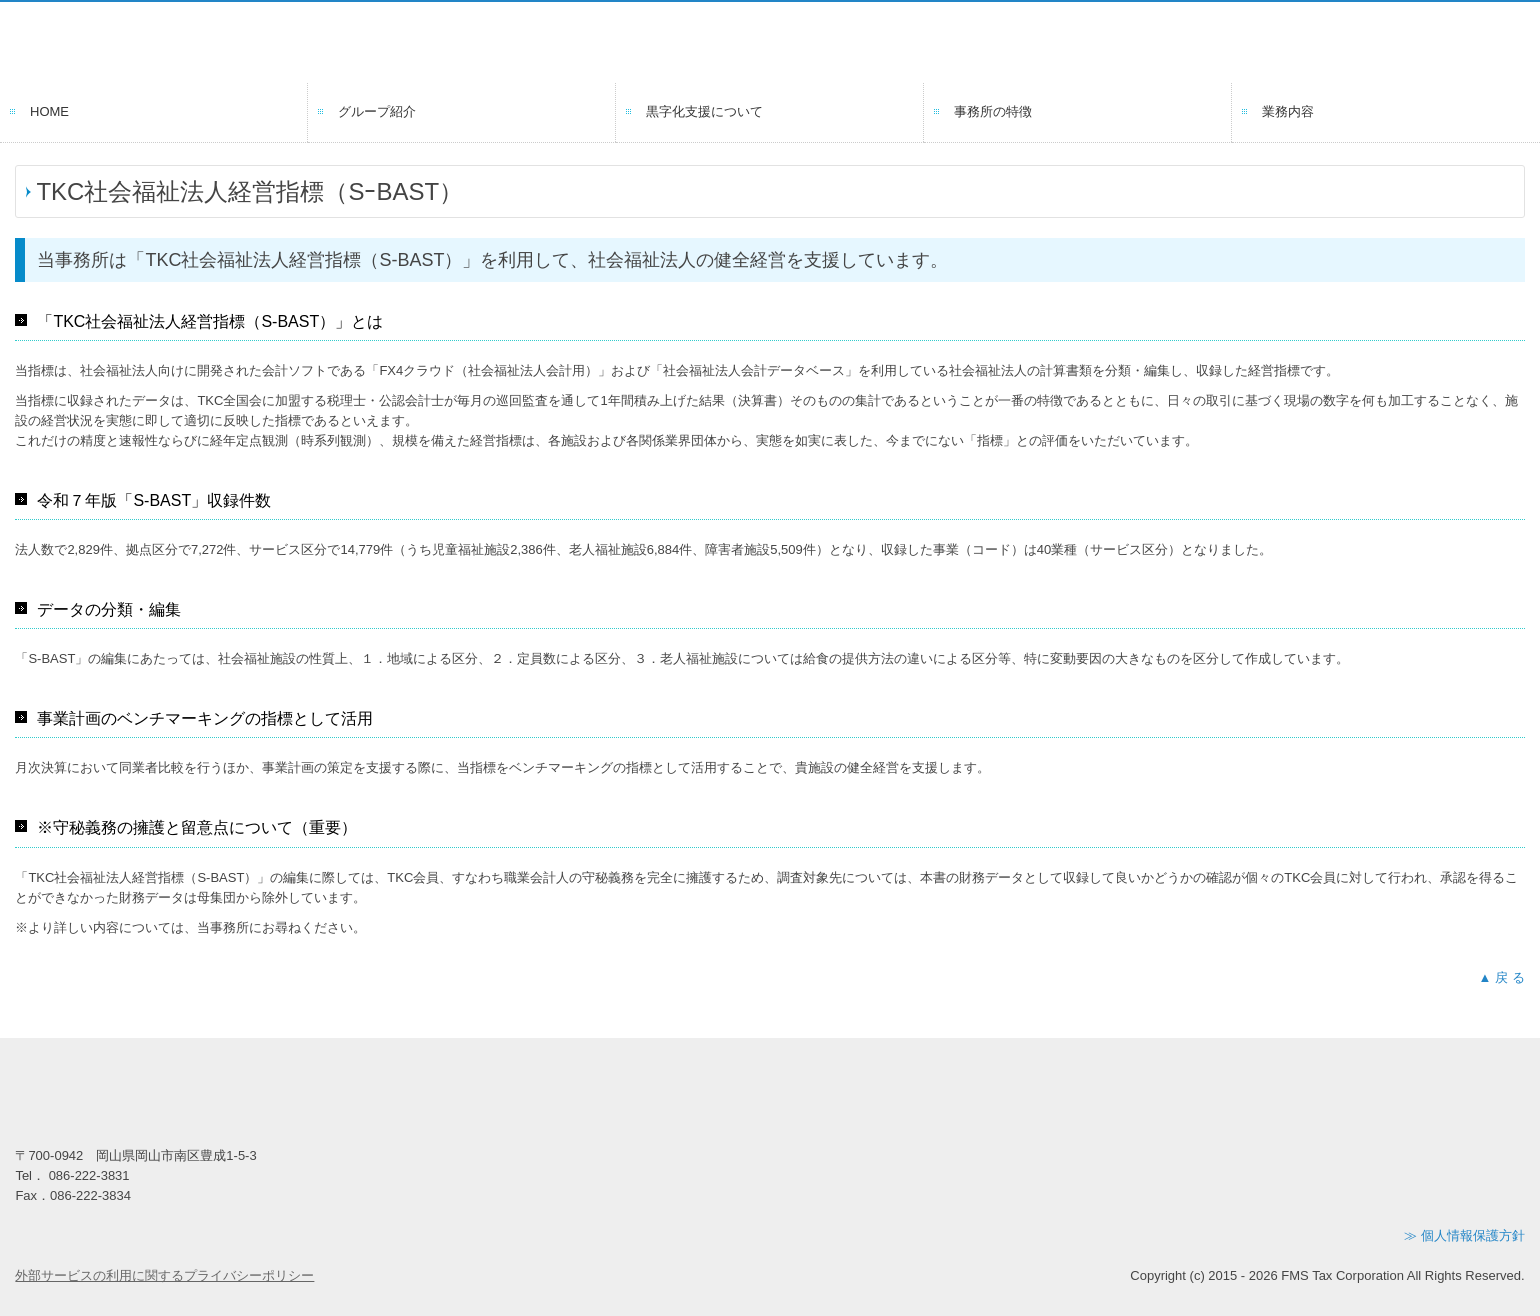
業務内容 (1288, 111)
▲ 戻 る (1501, 977)
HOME (49, 111)
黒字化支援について (704, 111)
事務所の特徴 (993, 111)
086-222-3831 (89, 1175)
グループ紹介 (377, 111)
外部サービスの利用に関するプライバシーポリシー (164, 1275)
